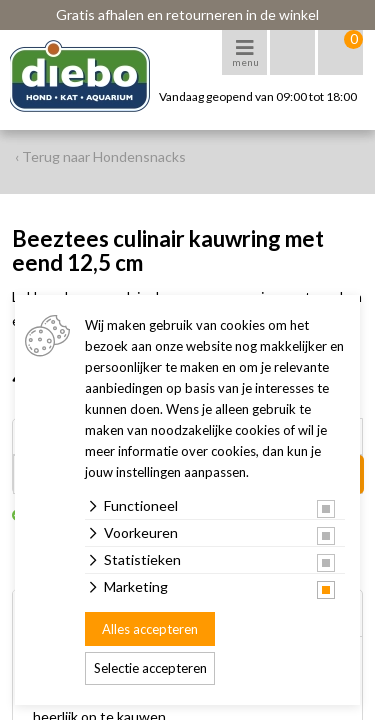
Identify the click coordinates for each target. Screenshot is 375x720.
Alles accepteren (150, 629)
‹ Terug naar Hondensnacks (100, 156)
